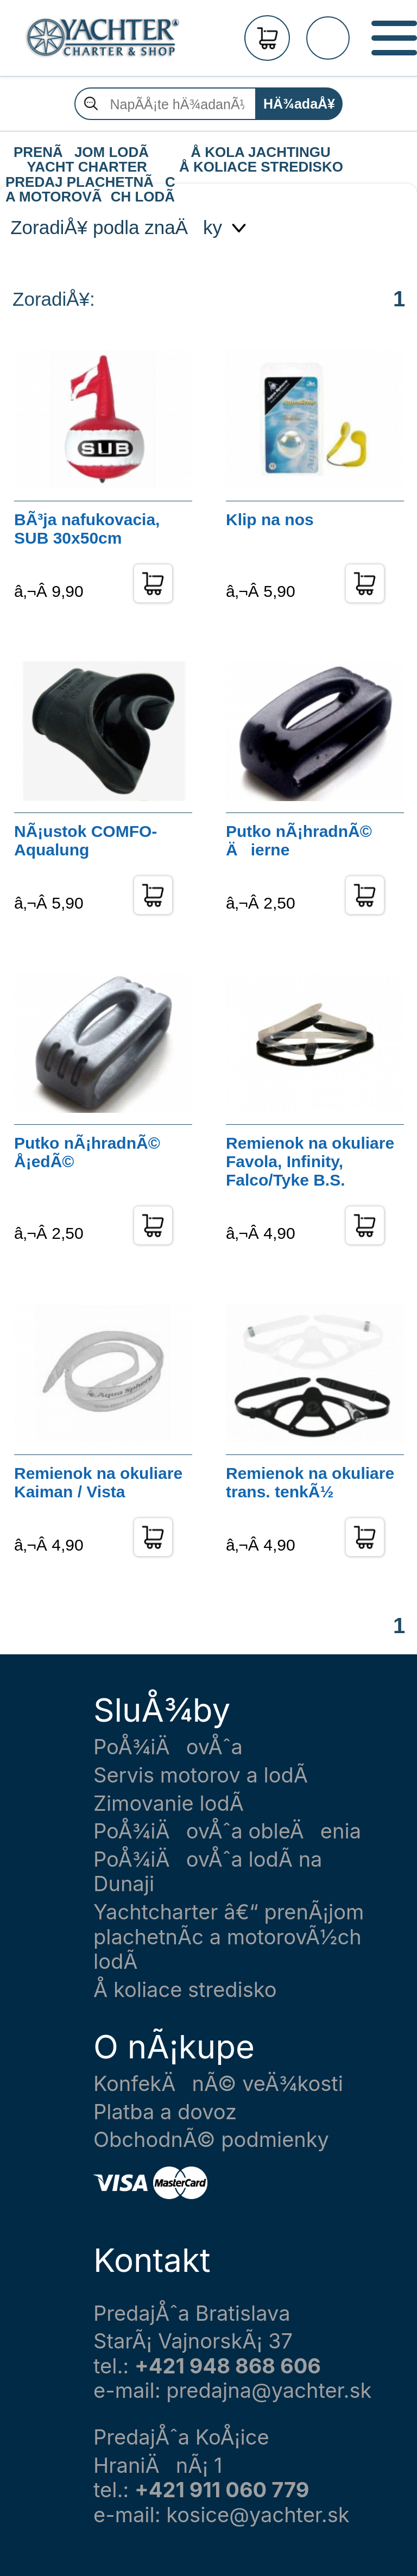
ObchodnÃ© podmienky (211, 2139)
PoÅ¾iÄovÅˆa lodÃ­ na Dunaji (207, 1872)
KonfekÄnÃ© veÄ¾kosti (218, 2083)
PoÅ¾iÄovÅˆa (168, 1747)
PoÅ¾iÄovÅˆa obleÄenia (227, 1831)
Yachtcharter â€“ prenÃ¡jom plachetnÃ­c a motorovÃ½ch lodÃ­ (228, 1937)
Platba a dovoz (165, 2112)
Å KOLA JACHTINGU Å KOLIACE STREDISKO (261, 152)
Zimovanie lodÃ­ (168, 1803)
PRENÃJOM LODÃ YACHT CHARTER (87, 152)
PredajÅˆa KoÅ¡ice (181, 2437)
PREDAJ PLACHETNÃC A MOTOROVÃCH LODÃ (89, 182)
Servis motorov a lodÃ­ (200, 1775)
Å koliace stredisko (185, 1989)
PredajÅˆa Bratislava (191, 2313)
